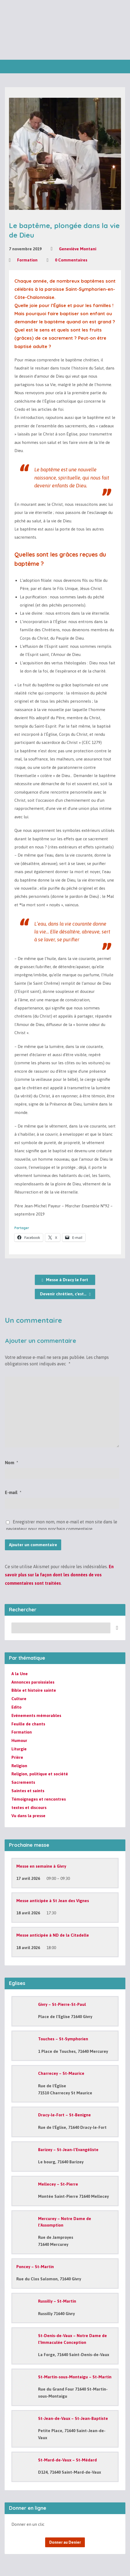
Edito (16, 1707)
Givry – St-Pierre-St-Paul (62, 2004)
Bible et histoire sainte (33, 1690)
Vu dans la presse (28, 1815)
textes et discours (29, 1807)
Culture (18, 1698)
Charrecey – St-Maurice (61, 2073)
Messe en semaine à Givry (41, 1866)
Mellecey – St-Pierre (58, 2184)
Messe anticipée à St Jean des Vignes (52, 1900)
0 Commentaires (71, 260)
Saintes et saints (27, 1790)
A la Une (19, 1673)
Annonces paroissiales (32, 1682)
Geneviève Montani (77, 249)
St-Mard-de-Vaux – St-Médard (67, 2460)
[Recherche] (61, 1627)
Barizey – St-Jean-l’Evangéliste (68, 2149)
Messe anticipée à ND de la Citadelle (52, 1935)
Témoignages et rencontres (38, 1799)
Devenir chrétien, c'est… (65, 1294)
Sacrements (23, 1782)
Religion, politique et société (39, 1774)
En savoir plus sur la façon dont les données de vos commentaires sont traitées (59, 1575)
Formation (27, 260)
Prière (17, 1757)
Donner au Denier (65, 2542)
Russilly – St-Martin (57, 2301)
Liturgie (19, 1749)
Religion (19, 1765)
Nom (11, 1462)
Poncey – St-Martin (35, 2266)
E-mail (13, 1492)
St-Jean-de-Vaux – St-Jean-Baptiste (73, 2418)
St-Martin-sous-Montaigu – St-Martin (75, 2377)
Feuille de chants (28, 1724)
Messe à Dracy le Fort (65, 1279)
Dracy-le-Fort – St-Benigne (64, 2115)
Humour (19, 1740)
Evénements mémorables (36, 1715)
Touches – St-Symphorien (63, 2039)
